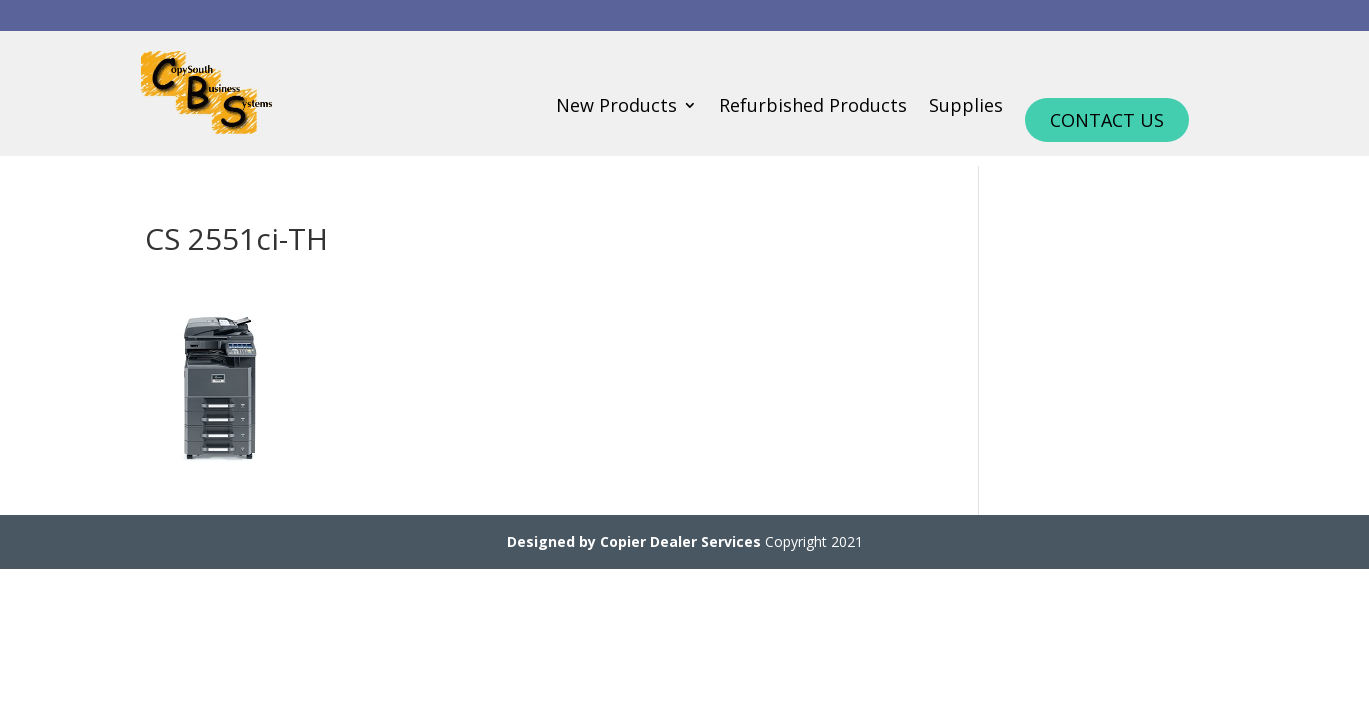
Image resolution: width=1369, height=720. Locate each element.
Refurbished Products (813, 107)
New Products (616, 107)
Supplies (966, 107)
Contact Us (1107, 120)
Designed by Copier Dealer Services (634, 541)
